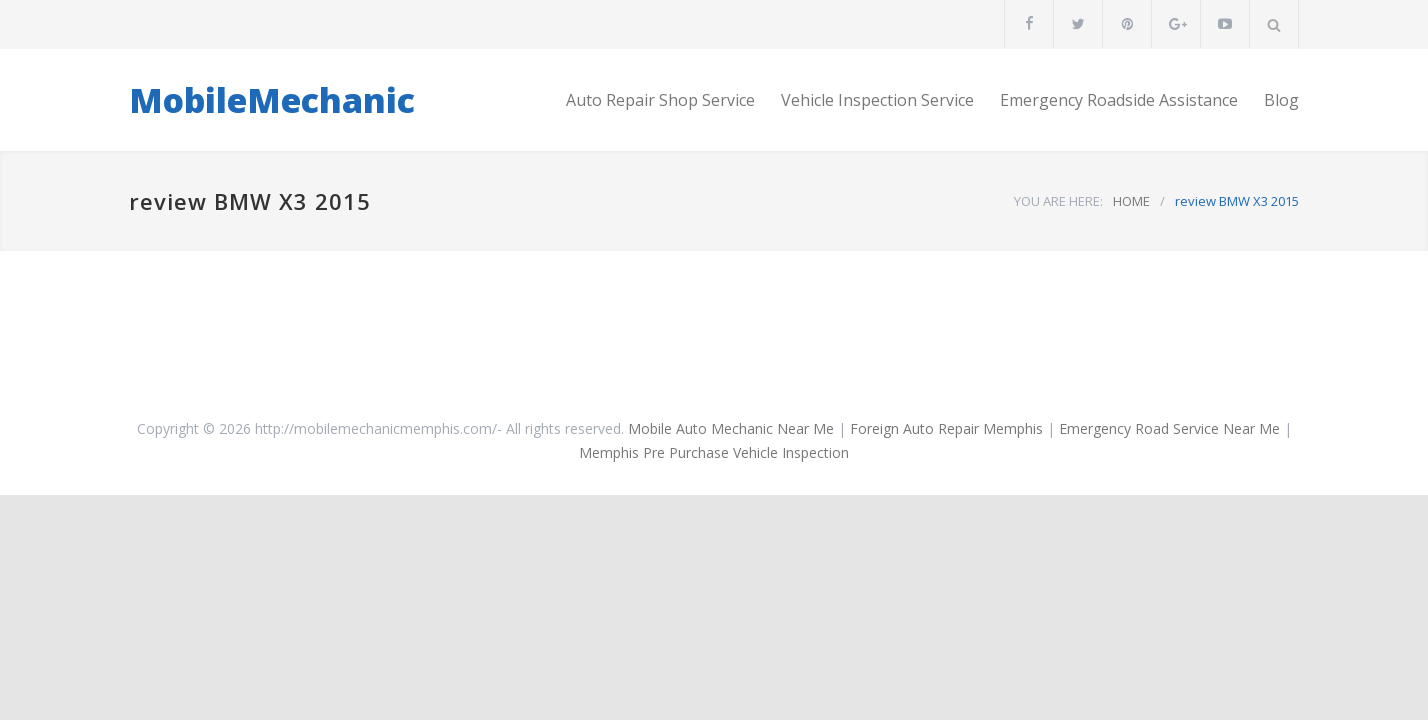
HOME (1131, 201)
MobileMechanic (272, 100)
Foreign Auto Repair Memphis (946, 428)
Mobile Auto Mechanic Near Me (731, 428)
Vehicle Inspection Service (877, 100)
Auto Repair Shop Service (660, 100)
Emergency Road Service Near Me (1169, 428)
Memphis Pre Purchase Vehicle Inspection (714, 452)
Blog (1281, 100)
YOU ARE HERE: (1058, 201)
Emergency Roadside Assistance (1119, 100)
